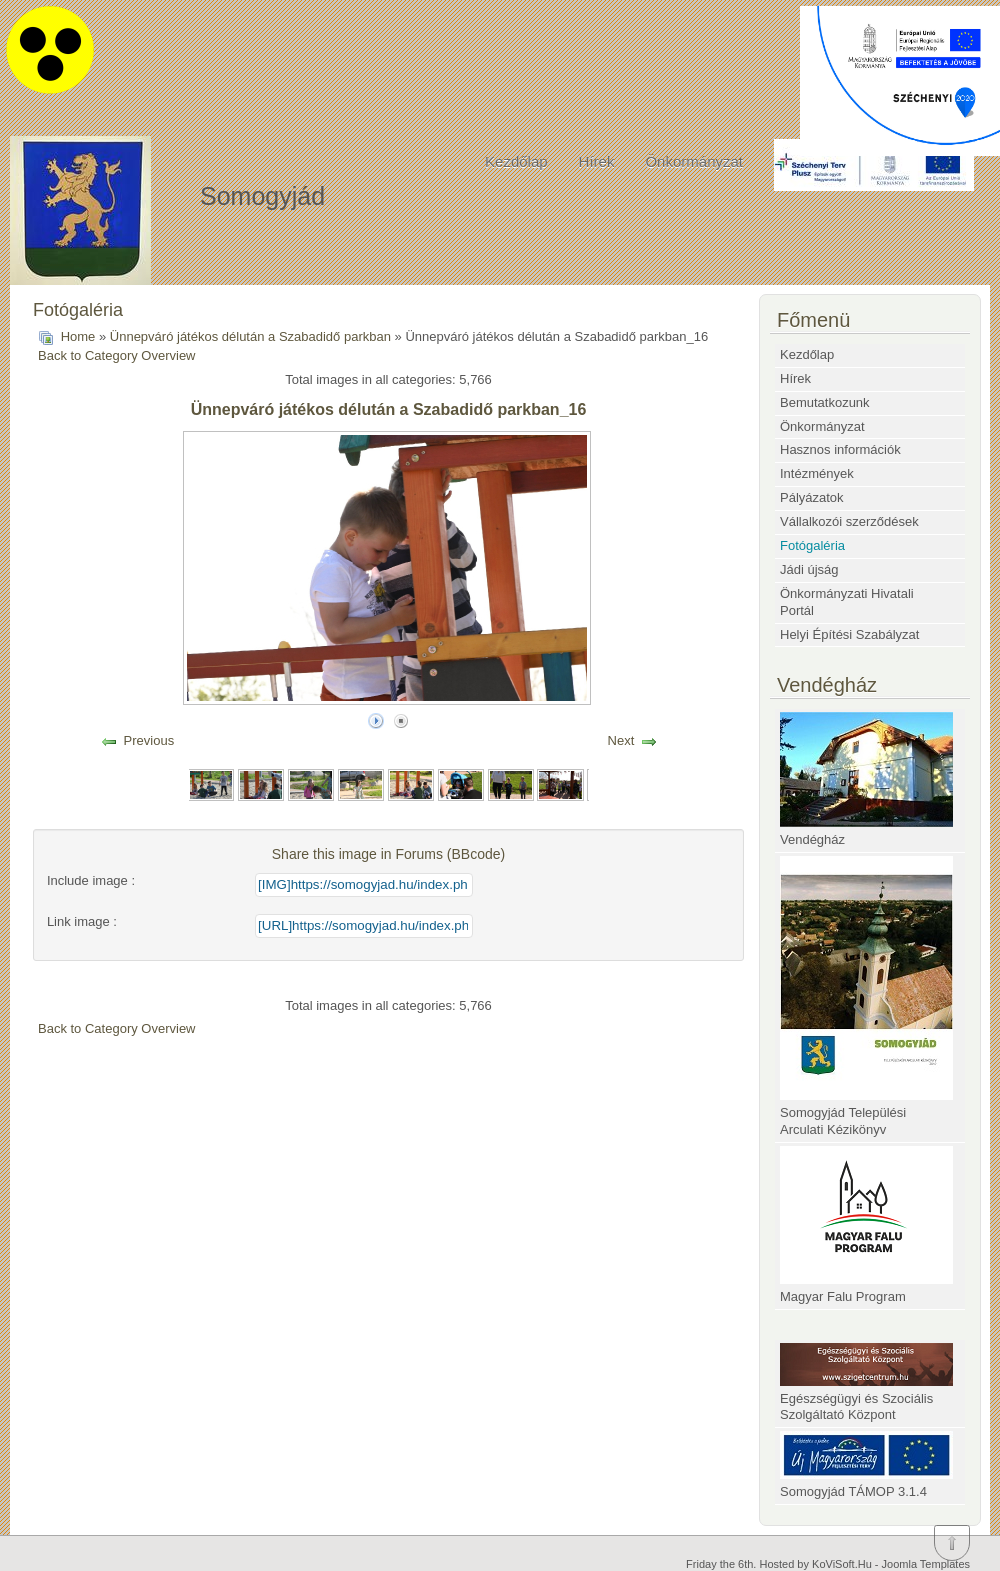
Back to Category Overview (117, 355)
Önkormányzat (694, 161)
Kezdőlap (516, 161)
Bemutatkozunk (825, 402)
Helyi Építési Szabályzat (849, 634)
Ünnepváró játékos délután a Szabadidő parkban (250, 336)
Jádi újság (809, 569)
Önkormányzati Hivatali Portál (847, 602)
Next (621, 740)
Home (78, 336)
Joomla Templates (926, 1564)
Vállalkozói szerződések (849, 521)
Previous (149, 740)
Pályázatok (812, 497)
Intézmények (817, 473)
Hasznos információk (840, 449)
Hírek (597, 161)
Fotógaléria (812, 545)
